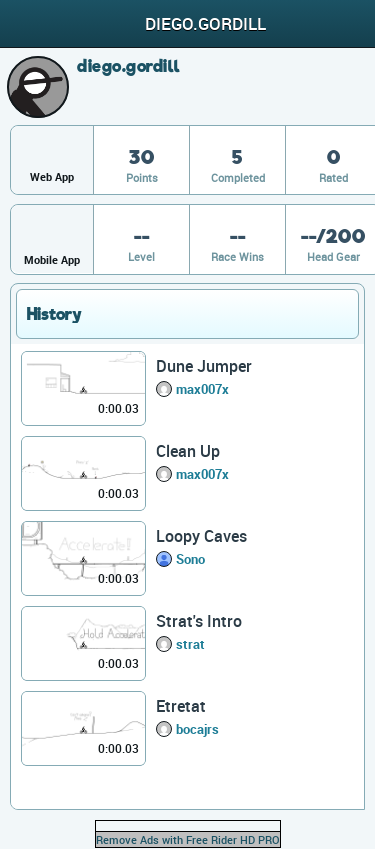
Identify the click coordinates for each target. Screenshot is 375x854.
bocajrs (197, 729)
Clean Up (188, 451)
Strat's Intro (199, 621)
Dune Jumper (204, 366)
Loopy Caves (201, 536)
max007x (202, 389)
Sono (190, 559)
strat (190, 644)
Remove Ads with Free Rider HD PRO (188, 839)
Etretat (181, 706)
